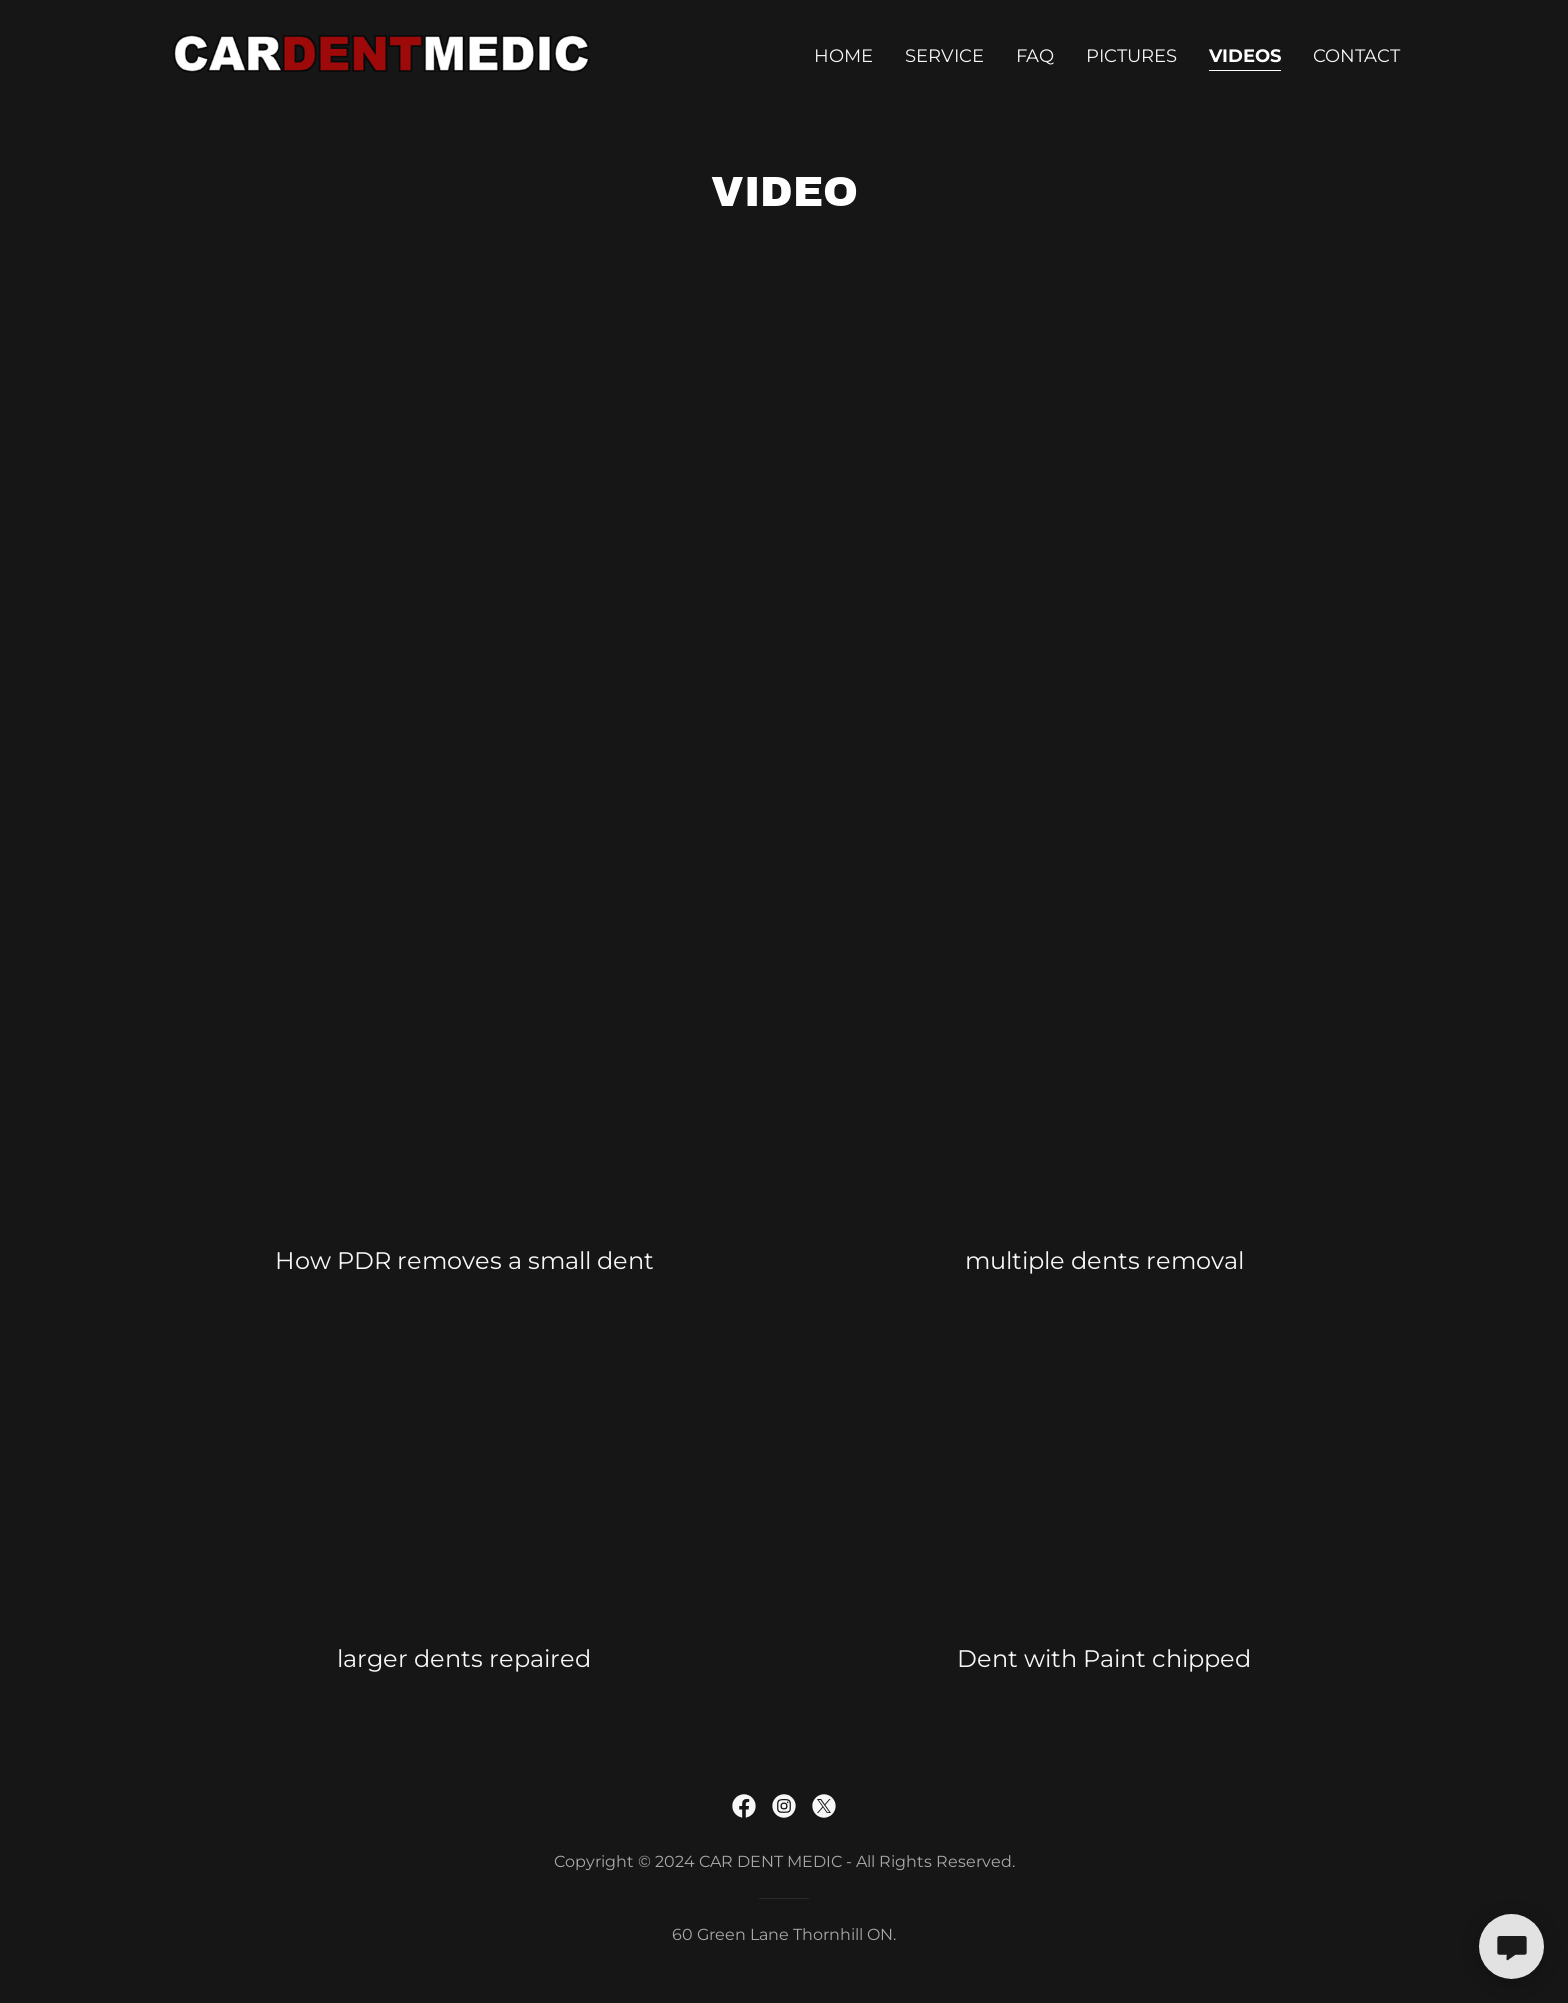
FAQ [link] (1035, 56)
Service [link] (944, 56)
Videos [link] (1245, 56)
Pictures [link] (1131, 56)
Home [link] (843, 56)
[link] (383, 52)
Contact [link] (1356, 56)
